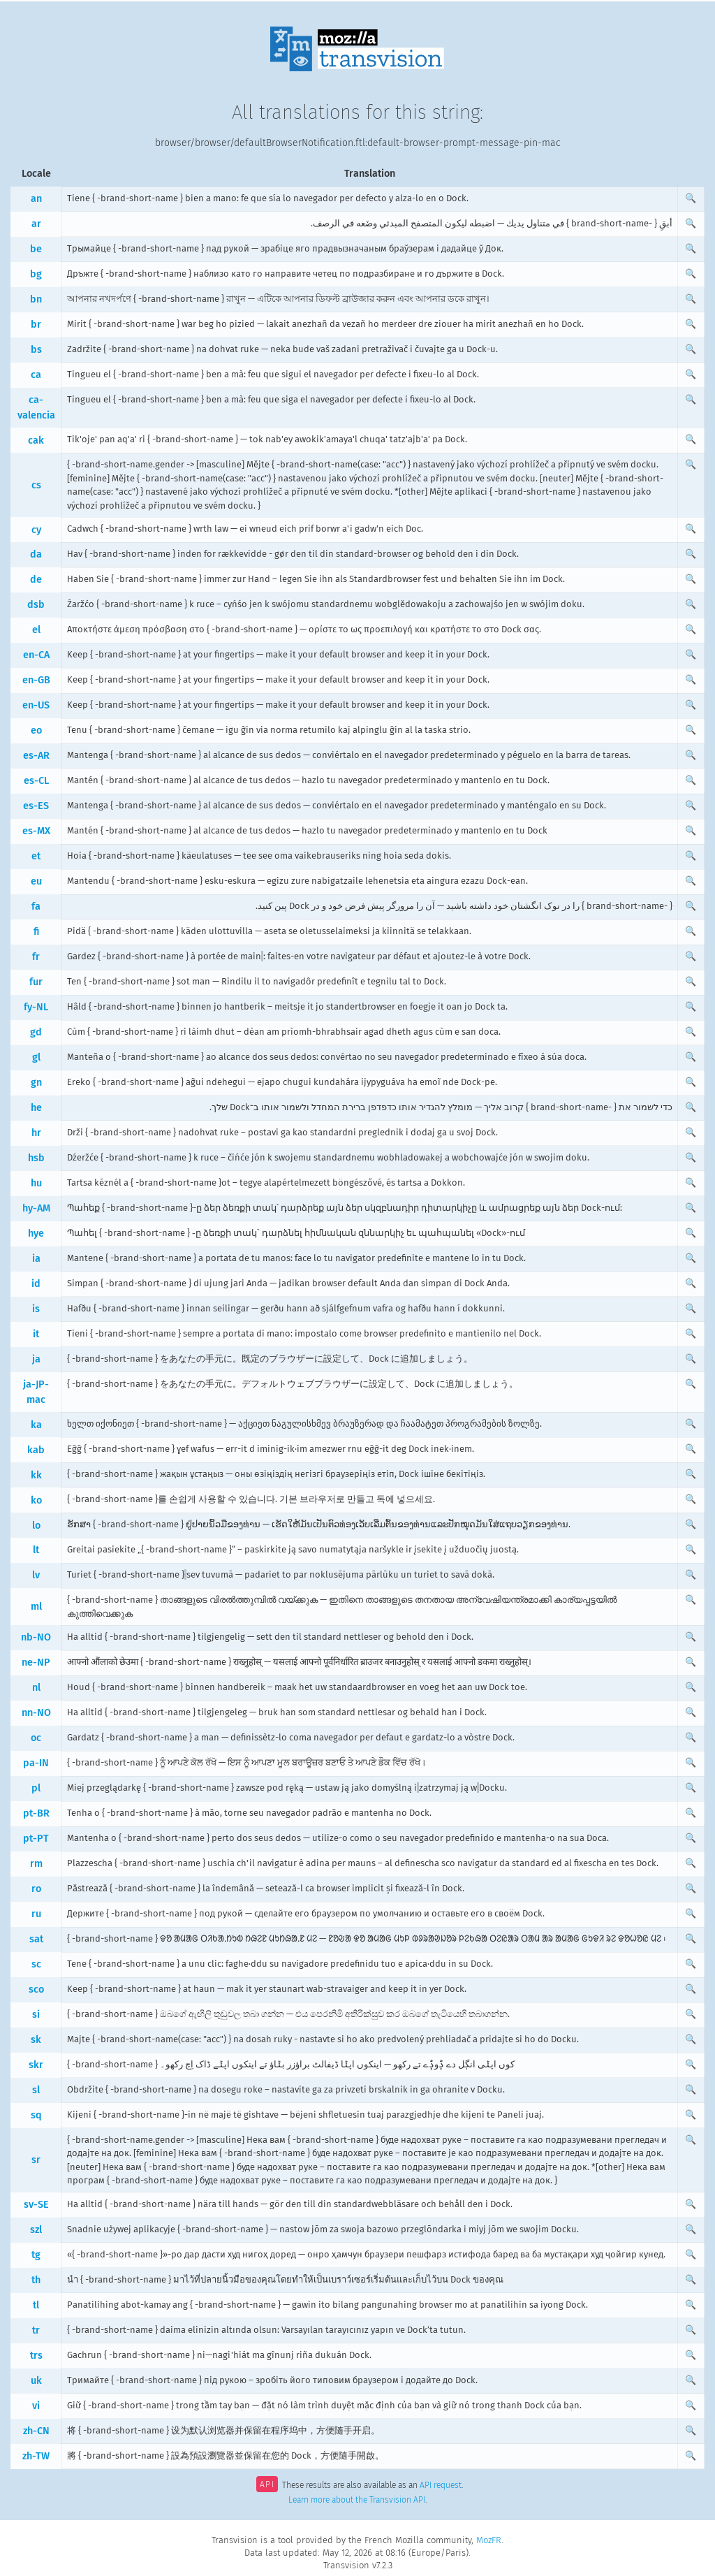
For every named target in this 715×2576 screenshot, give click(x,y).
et (35, 856)
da (36, 554)
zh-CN (36, 2431)
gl (36, 1057)
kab (36, 1450)
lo (36, 1525)
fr (36, 957)
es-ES (36, 806)
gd (36, 1032)
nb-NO (36, 1637)
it (36, 1334)
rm (36, 1864)
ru (36, 1914)
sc (36, 1964)
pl (35, 1788)
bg (36, 274)
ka (36, 1425)
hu (36, 1183)
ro (36, 1889)
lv (36, 1575)
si (36, 2015)
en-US (36, 705)
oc (36, 1738)
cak (36, 440)
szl (36, 2230)
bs (36, 350)
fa (35, 906)
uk (36, 2381)
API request (441, 2486)
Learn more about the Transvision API (356, 2500)
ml (36, 1607)
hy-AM (36, 1208)
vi (36, 2406)
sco (36, 1989)
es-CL (36, 781)
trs (36, 2356)
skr (36, 2065)
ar (36, 224)
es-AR (36, 756)
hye (36, 1233)
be (36, 249)
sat (36, 1939)
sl (36, 2090)
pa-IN (36, 1763)
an (36, 199)
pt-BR (36, 1813)
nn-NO (36, 1713)
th (35, 2280)
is (36, 1309)
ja (36, 1359)
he (36, 1108)
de (36, 579)
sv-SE (36, 2205)
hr (36, 1133)
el (36, 630)
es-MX (36, 831)
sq (36, 2115)
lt (36, 1550)
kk (36, 1475)
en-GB (36, 680)
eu (36, 881)
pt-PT (36, 1838)
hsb (36, 1158)
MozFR (488, 2540)
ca (36, 375)
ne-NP (36, 1662)
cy (36, 530)
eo (36, 730)
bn (36, 299)
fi (36, 932)
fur (36, 982)
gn (36, 1083)
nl (36, 1688)
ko (36, 1500)
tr (36, 2330)
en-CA (36, 655)
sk (36, 2040)
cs (36, 485)
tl (36, 2305)
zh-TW (36, 2456)
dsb (36, 605)
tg (35, 2255)
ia (36, 1259)
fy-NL (36, 1007)
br (36, 324)
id (35, 1284)
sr (35, 2160)
